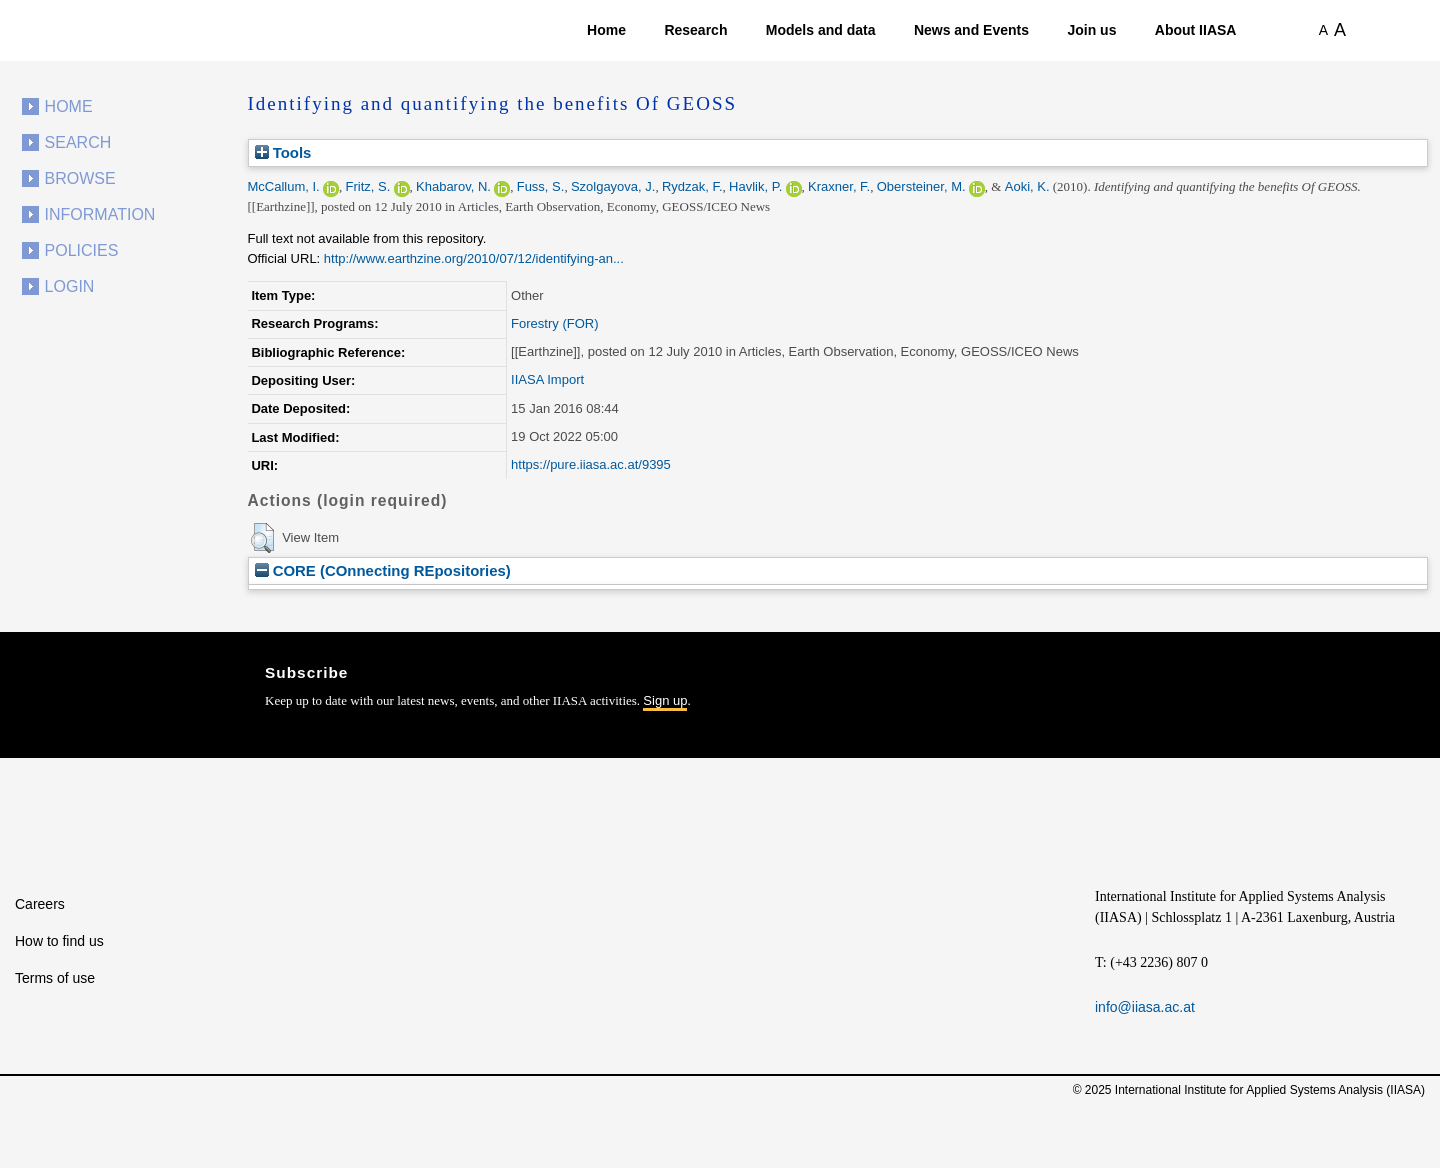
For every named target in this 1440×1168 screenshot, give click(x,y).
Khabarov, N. (453, 186)
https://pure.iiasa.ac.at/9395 (591, 464)
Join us (1091, 30)
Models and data (821, 30)
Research (695, 30)
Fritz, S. (367, 186)
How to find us (59, 941)
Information (100, 214)
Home (606, 30)
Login (70, 286)
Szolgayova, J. (613, 186)
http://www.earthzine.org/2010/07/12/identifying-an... (474, 258)
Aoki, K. (1027, 186)
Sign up (665, 700)
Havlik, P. (755, 186)
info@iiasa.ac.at (1145, 1007)
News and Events (971, 30)
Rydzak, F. (692, 186)
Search (78, 142)
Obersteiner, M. (921, 186)
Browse (80, 178)
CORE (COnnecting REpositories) (383, 570)
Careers (40, 904)
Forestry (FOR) (554, 323)
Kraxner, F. (839, 186)
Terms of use (55, 978)
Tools (283, 152)
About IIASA (1196, 30)
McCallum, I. (284, 186)
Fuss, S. (541, 186)
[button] (262, 538)
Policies (82, 250)
